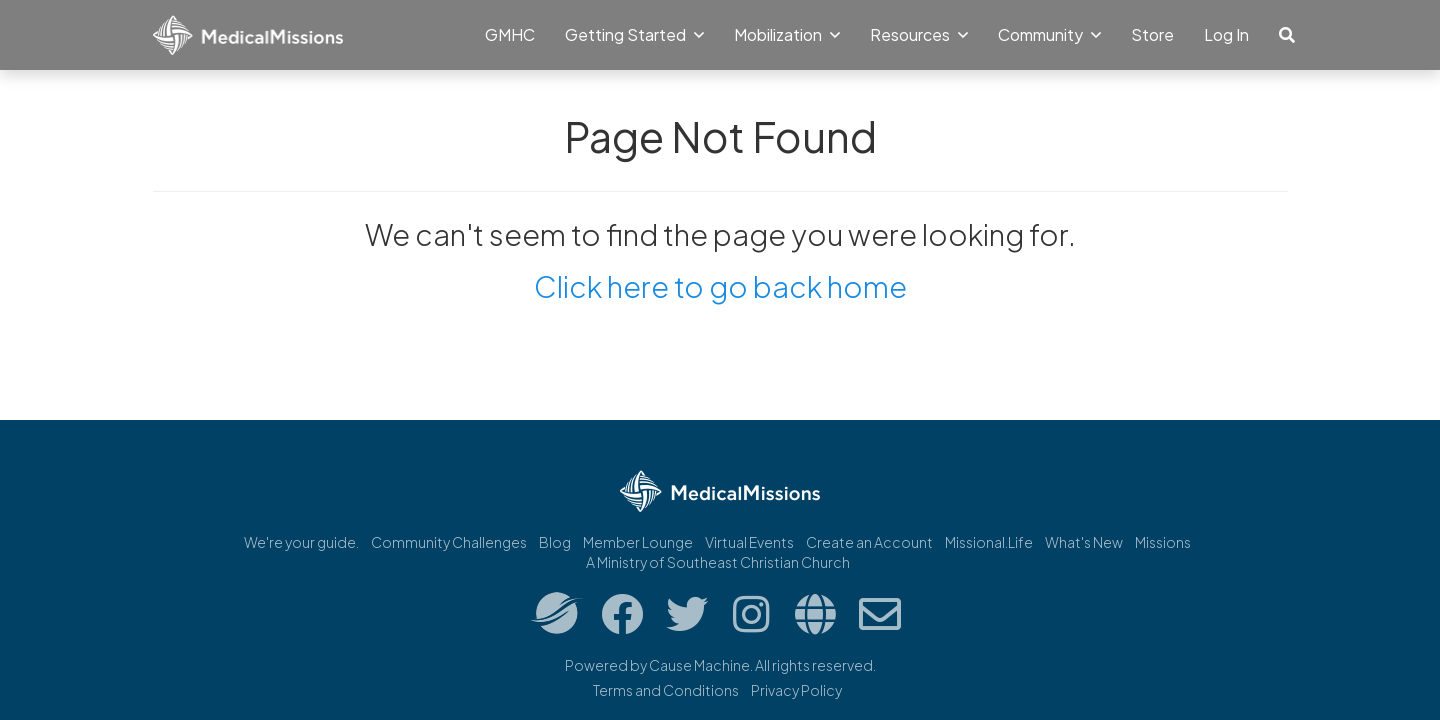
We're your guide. (301, 542)
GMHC (510, 34)
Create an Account (869, 542)
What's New (1084, 542)
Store (1152, 34)
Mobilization (787, 34)
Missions (1163, 542)
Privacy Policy (796, 690)
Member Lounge (638, 542)
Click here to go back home (720, 286)
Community (1049, 34)
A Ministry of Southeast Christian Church (718, 562)
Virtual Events (749, 542)
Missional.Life (989, 542)
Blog (555, 542)
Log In (1226, 34)
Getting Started (634, 34)
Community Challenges (449, 542)
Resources (919, 34)
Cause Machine (699, 665)
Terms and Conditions (666, 690)
